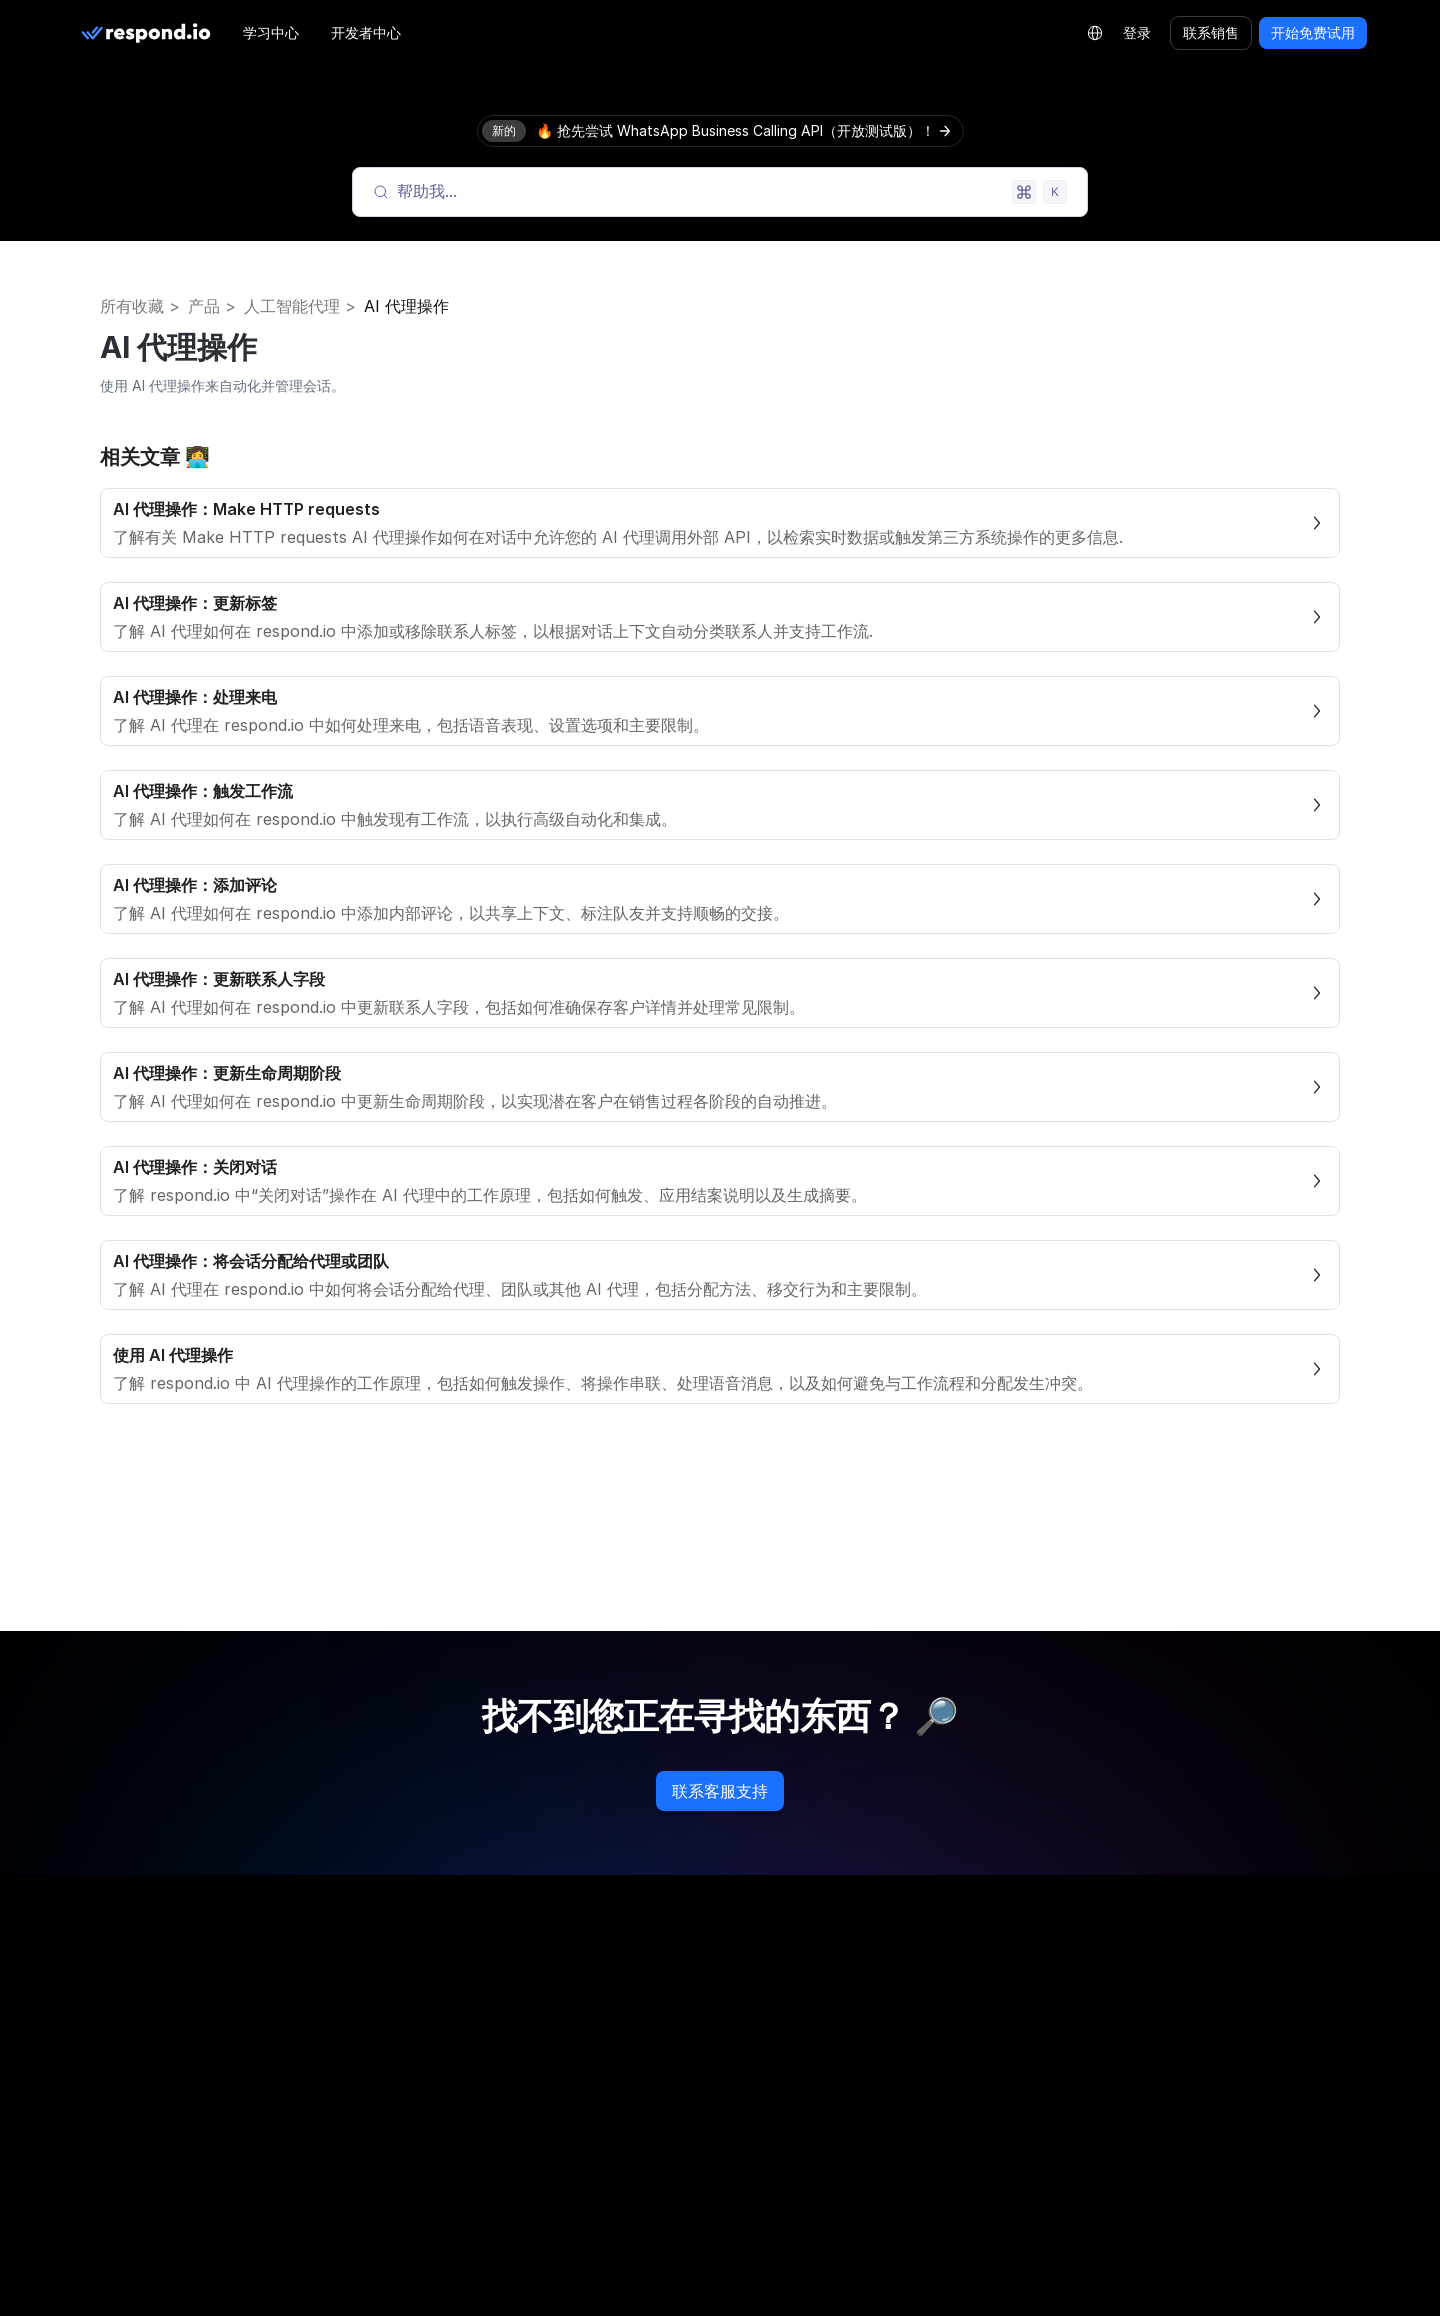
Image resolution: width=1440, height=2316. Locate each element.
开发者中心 (366, 32)
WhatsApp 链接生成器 (816, 2065)
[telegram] (204, 1983)
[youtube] (268, 1983)
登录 (1137, 32)
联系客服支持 (720, 1791)
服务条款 (1096, 2106)
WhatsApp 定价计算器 (816, 2024)
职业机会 (448, 2188)
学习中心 (271, 32)
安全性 (1089, 2147)
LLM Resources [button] (161, 2106)
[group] (234, 2104)
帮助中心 (772, 2188)
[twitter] (236, 1983)
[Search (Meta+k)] (720, 192)
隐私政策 (1096, 2024)
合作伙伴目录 (462, 2147)
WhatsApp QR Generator (827, 2106)
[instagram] (140, 1983)
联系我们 (448, 2270)
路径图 (441, 2065)
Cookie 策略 (1107, 2065)
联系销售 (1211, 32)
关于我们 (448, 2024)
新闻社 (441, 2229)
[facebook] (108, 1983)
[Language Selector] (1095, 33)
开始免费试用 (1313, 32)
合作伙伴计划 (462, 2106)
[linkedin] (172, 1983)
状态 (758, 2270)
